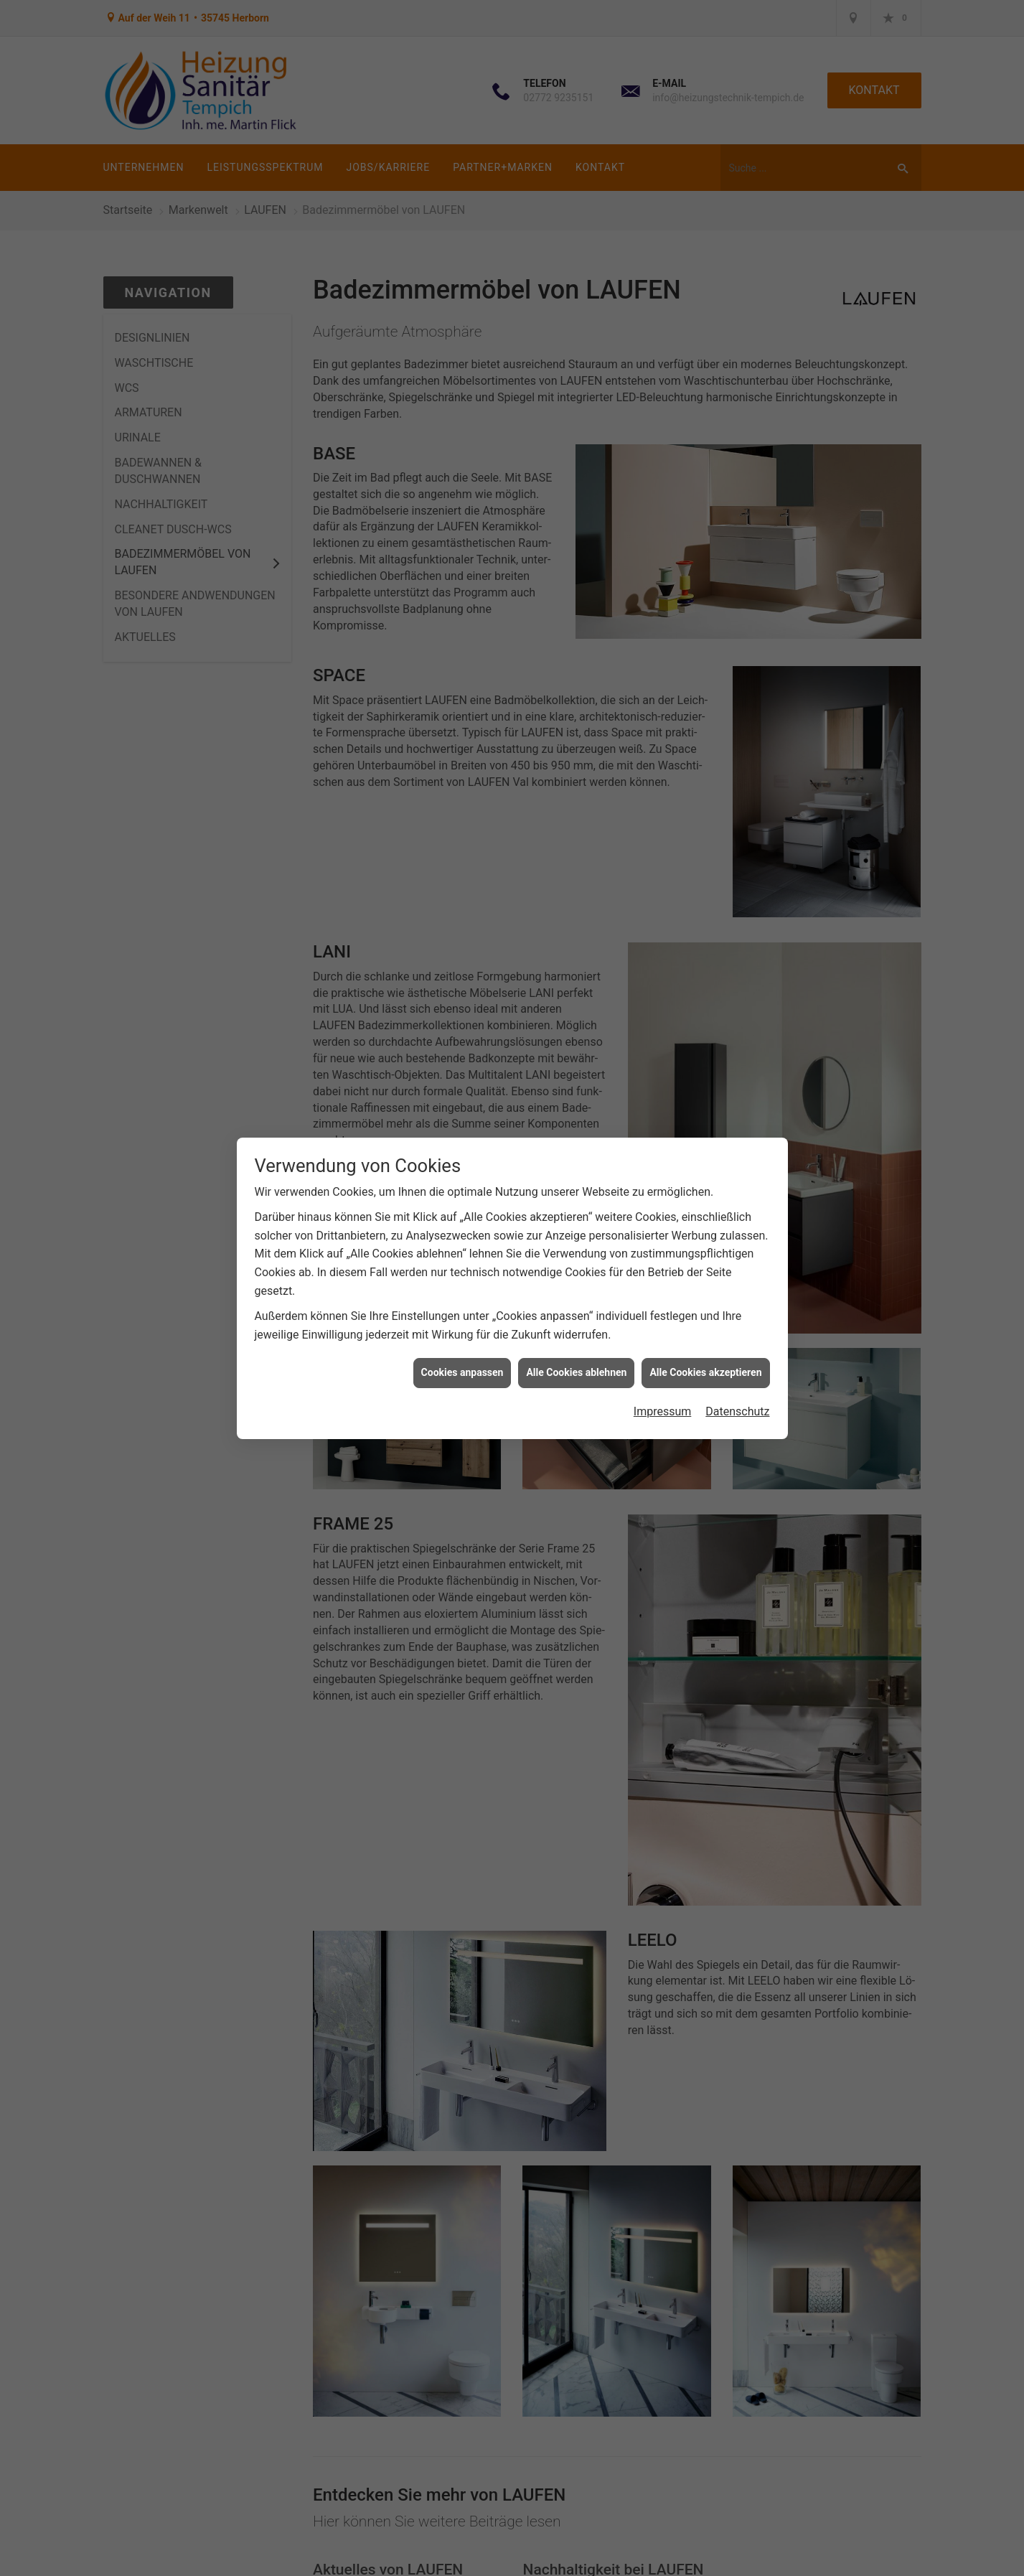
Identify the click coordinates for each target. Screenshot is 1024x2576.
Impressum (663, 1411)
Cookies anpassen (462, 1372)
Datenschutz (737, 1411)
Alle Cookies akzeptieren (705, 1372)
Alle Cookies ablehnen (576, 1372)
